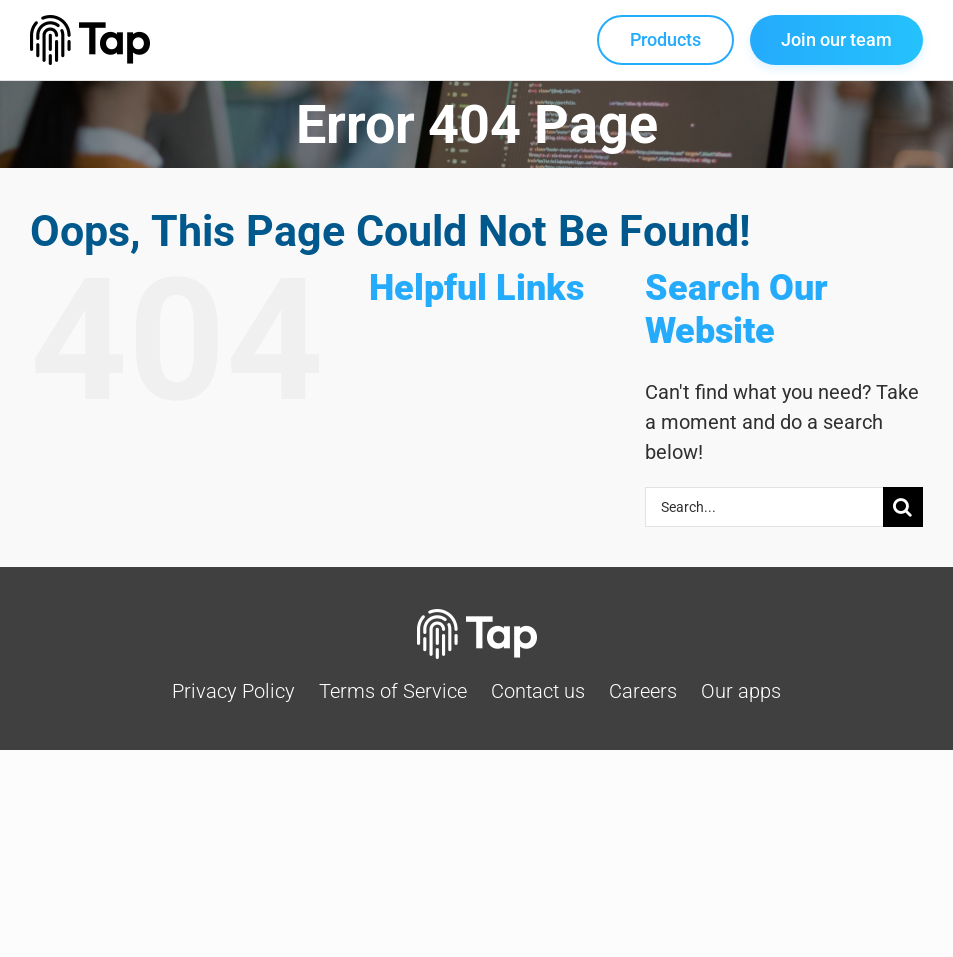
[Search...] (764, 507)
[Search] (903, 507)
